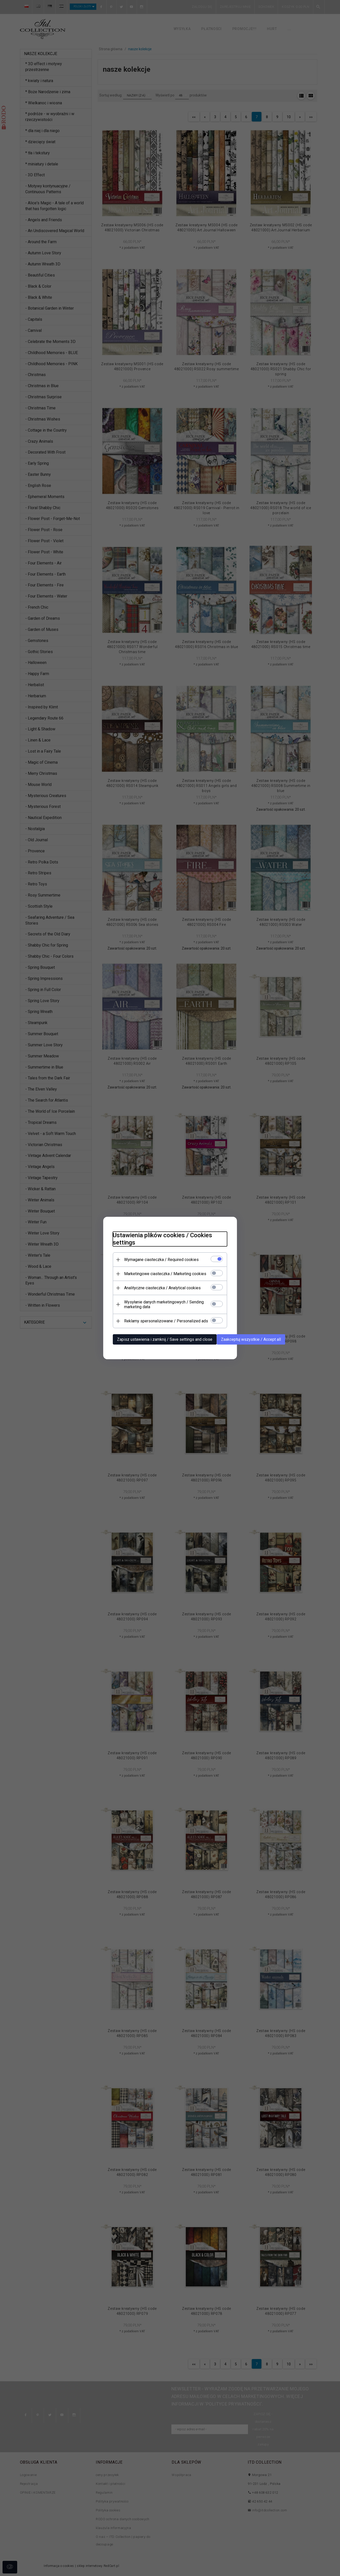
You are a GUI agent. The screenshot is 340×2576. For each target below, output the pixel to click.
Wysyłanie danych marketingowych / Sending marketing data (163, 1304)
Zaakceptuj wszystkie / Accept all (250, 1339)
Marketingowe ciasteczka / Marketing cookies (164, 1273)
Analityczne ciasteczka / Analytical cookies (161, 1287)
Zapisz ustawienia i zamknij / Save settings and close (164, 1339)
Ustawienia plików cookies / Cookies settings (161, 1239)
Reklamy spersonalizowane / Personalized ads (165, 1321)
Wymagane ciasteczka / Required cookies (160, 1259)
